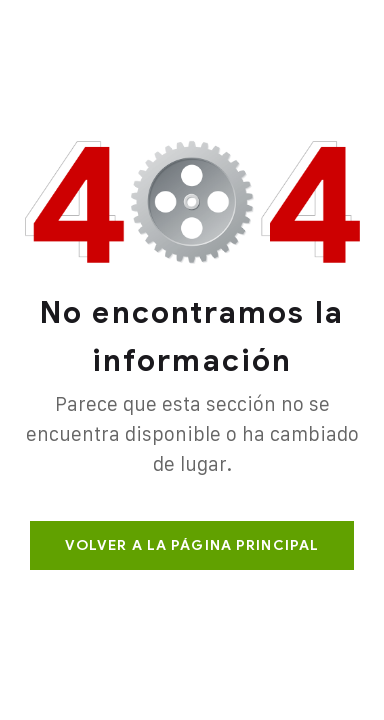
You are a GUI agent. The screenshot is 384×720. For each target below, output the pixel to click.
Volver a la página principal (192, 545)
